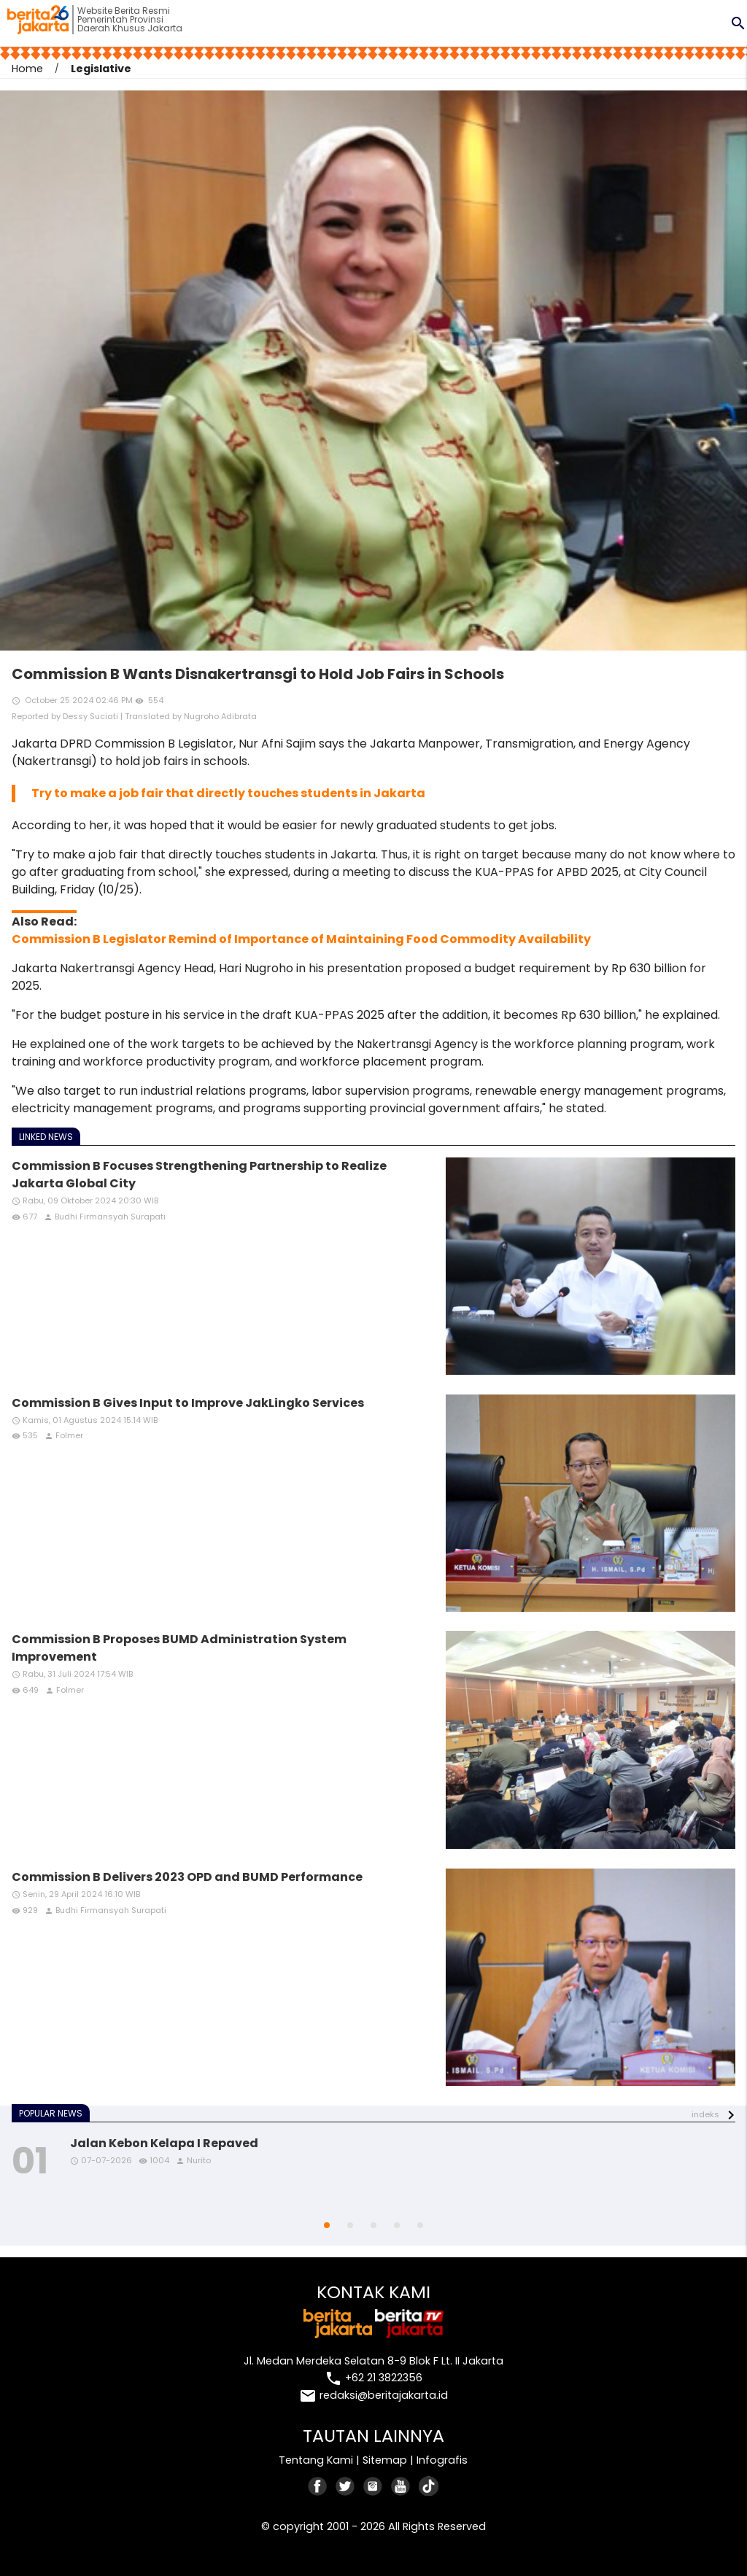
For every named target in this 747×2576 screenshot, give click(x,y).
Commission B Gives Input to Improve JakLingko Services (188, 1402)
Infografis (442, 2460)
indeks (705, 2114)
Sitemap (385, 2460)
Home (27, 68)
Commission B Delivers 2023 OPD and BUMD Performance (187, 1877)
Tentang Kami (316, 2460)
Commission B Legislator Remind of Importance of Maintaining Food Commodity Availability (301, 939)
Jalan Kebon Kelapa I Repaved (164, 2143)
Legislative (101, 68)
